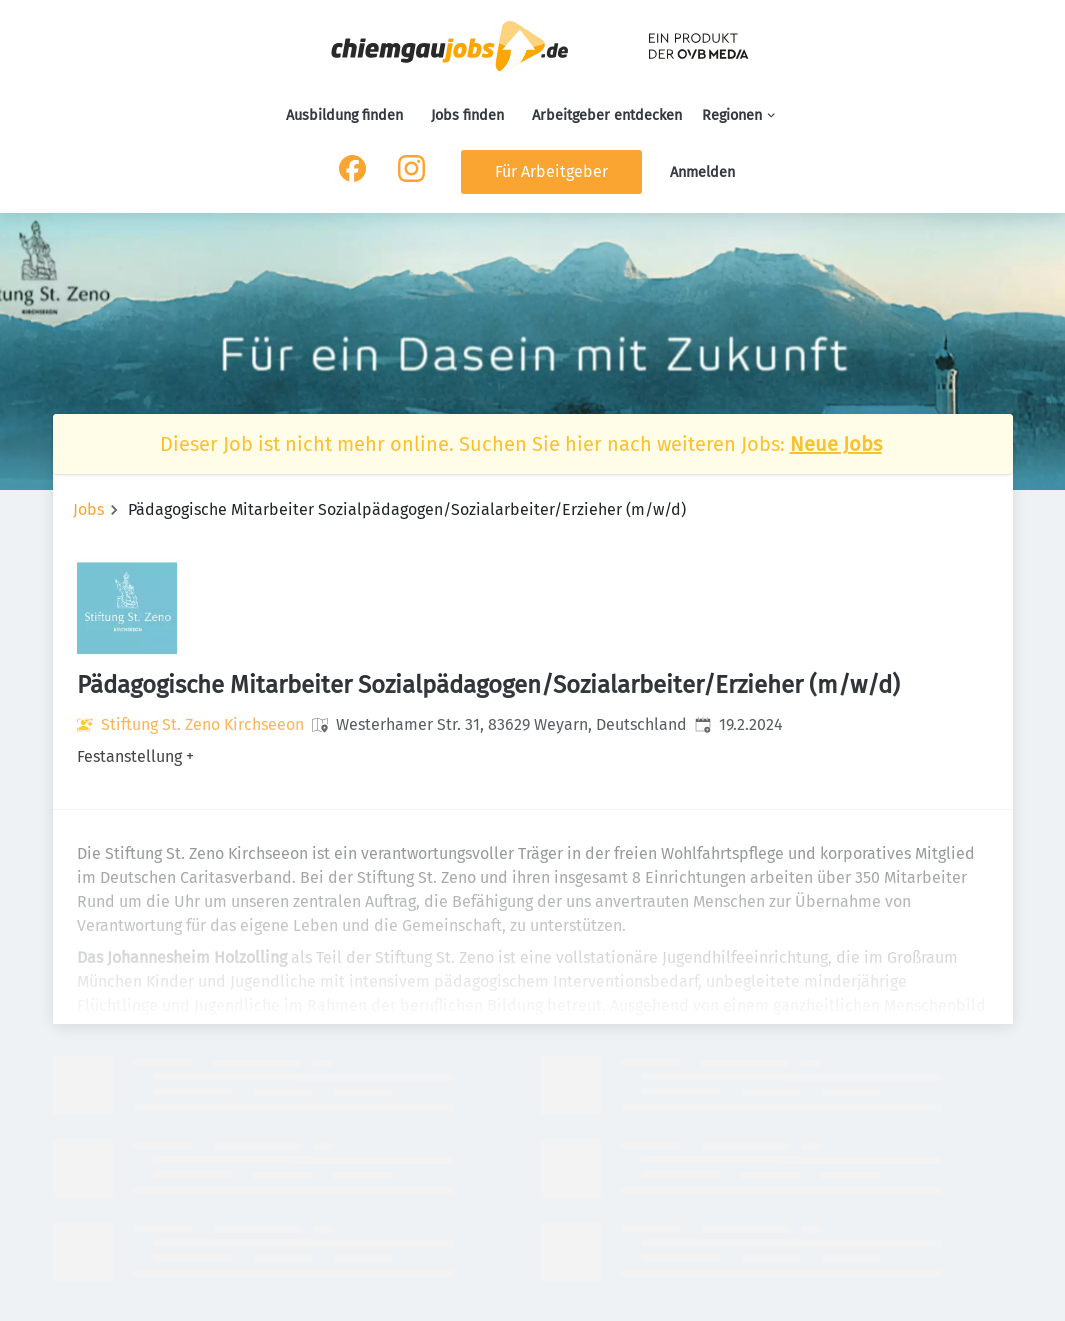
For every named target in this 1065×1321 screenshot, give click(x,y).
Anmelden (702, 172)
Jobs (88, 509)
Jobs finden (467, 115)
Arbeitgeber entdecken (607, 115)
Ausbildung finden (344, 115)
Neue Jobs (836, 444)
